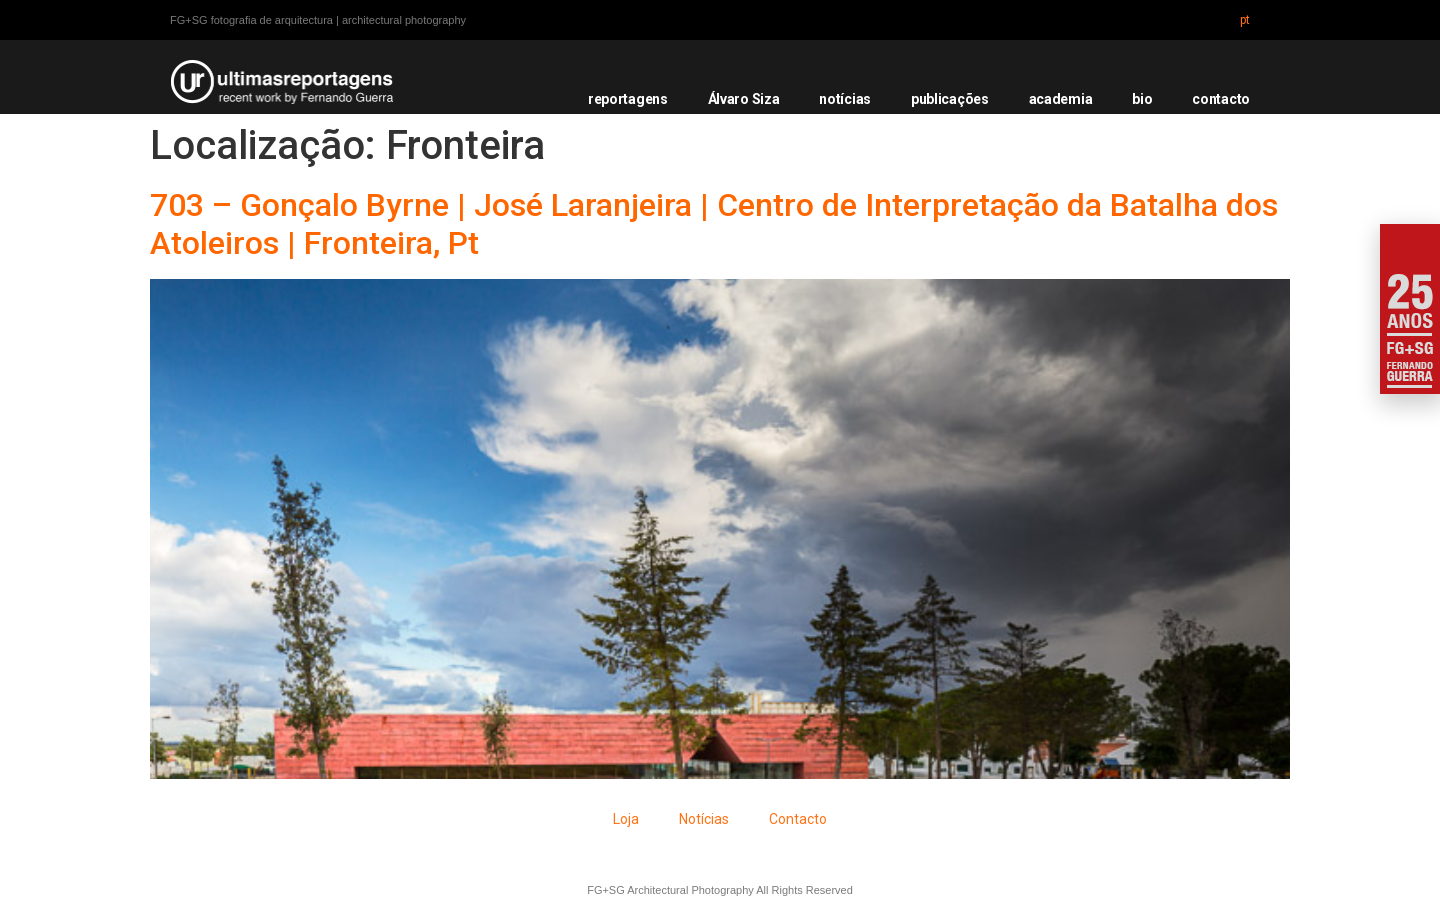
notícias (845, 99)
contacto (1221, 99)
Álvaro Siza (744, 99)
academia (1061, 99)
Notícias (704, 819)
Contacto (798, 819)
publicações (950, 99)
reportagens (628, 99)
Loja (626, 819)
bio (1142, 99)
